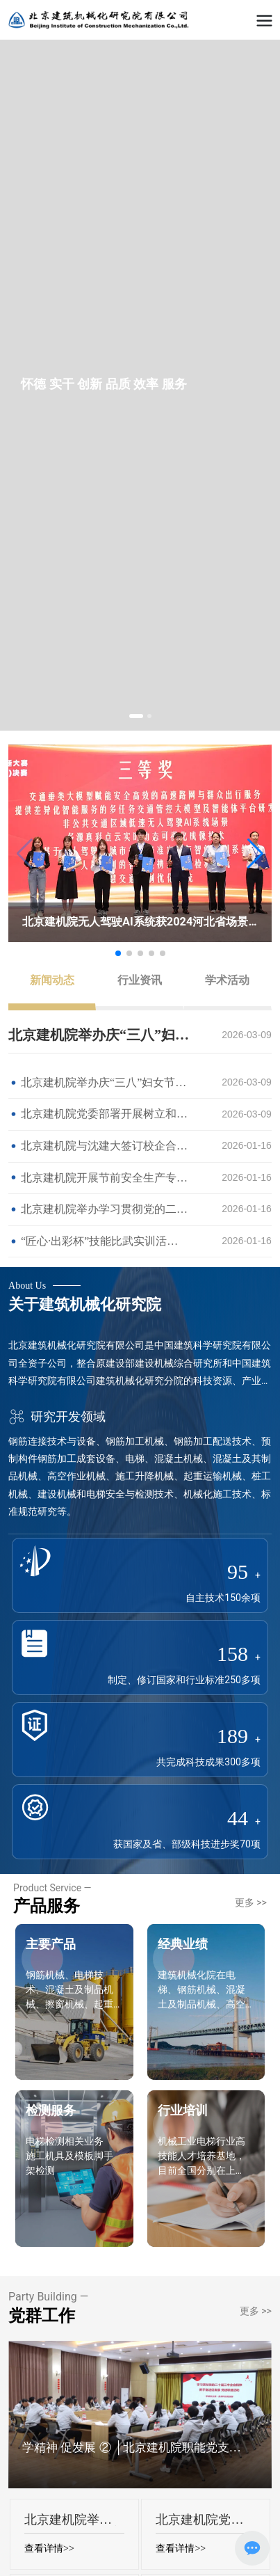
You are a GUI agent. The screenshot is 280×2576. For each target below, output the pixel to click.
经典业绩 (183, 1944)
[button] (136, 716)
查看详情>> (49, 2548)
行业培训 (183, 2110)
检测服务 (51, 2110)
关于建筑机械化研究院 (84, 1304)
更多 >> (251, 1902)
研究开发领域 (56, 1416)
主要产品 (51, 1944)
